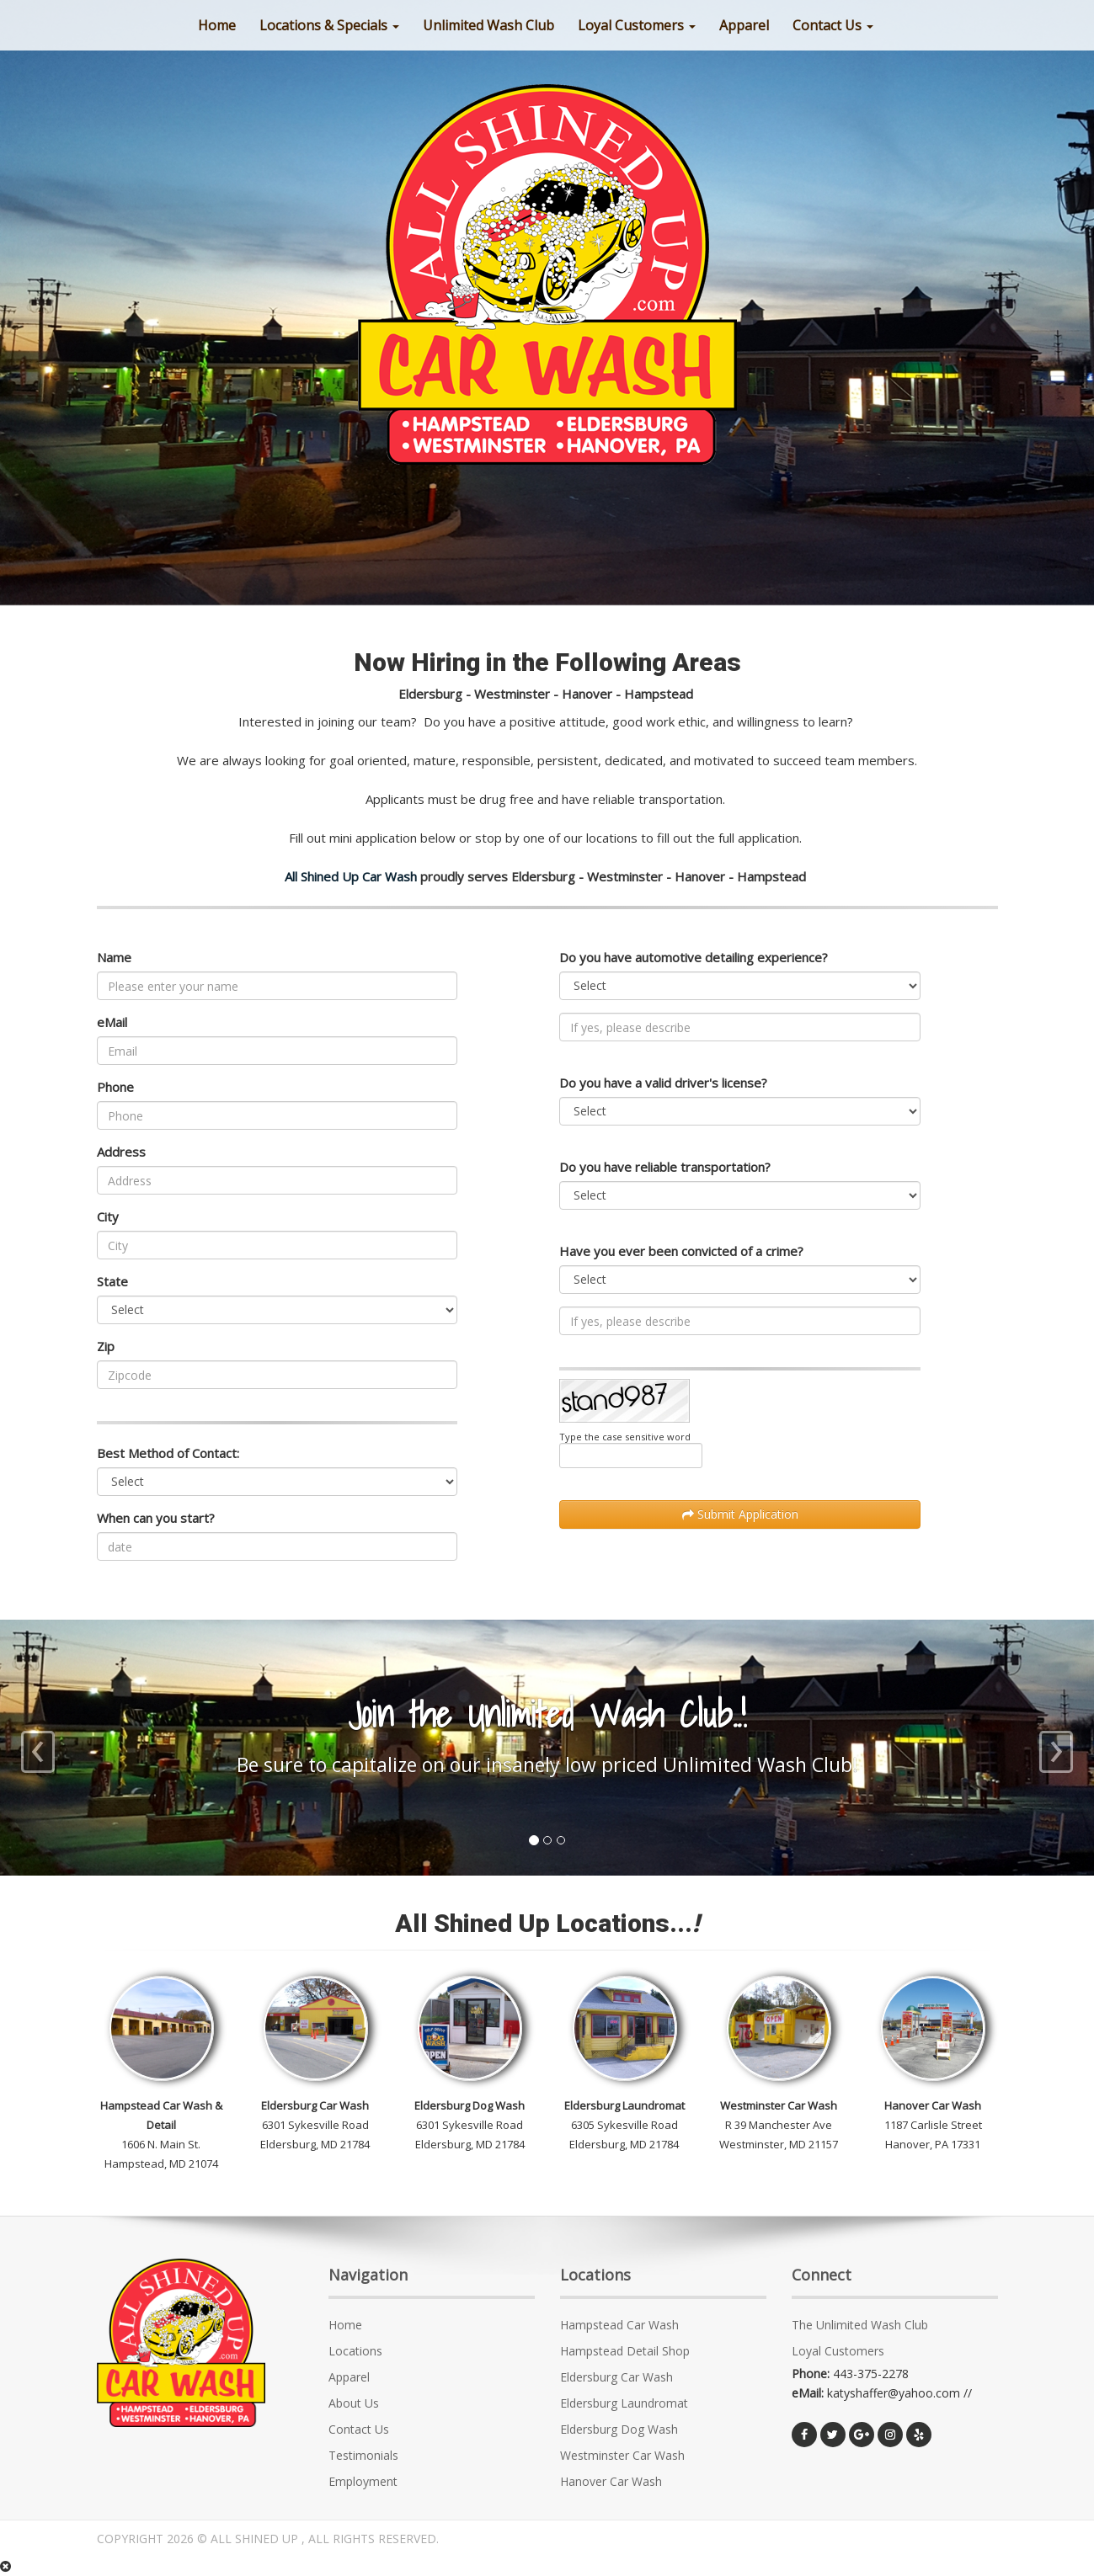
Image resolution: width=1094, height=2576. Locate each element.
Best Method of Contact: (168, 1453)
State (112, 1281)
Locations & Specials (329, 25)
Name (114, 957)
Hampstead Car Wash (619, 2325)
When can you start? (156, 1517)
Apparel (349, 2377)
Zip (106, 1346)
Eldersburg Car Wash (616, 2377)
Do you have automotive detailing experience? (693, 957)
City (108, 1216)
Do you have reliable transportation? (665, 1166)
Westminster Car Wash (622, 2455)
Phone (115, 1086)
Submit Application (740, 1514)
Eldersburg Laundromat (624, 2403)
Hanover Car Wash (611, 2481)
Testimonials (363, 2455)
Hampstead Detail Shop (625, 2351)
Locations (355, 2351)
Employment (363, 2481)
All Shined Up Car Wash (351, 876)
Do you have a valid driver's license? (663, 1082)
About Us (353, 2403)
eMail (112, 1022)
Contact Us (832, 25)
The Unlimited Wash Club (860, 2325)
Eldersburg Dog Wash (619, 2429)
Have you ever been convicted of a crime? (681, 1251)
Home (345, 2325)
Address (121, 1151)
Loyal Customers (637, 25)
